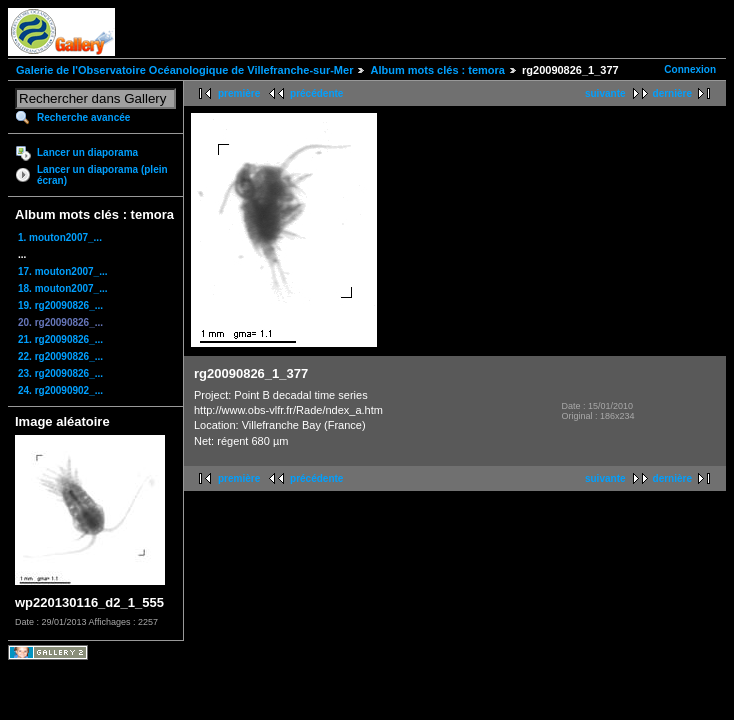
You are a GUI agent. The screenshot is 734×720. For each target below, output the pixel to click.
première (239, 93)
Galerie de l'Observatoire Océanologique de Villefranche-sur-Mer (184, 70)
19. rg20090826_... (60, 305)
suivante (605, 93)
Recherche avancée (83, 117)
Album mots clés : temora (437, 70)
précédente (316, 93)
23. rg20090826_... (60, 373)
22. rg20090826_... (60, 356)
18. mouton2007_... (62, 288)
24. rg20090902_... (60, 390)
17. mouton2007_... (62, 271)
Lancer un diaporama (87, 152)
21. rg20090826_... (60, 339)
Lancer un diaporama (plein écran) (102, 175)
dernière (672, 93)
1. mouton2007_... (60, 237)
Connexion (690, 69)
